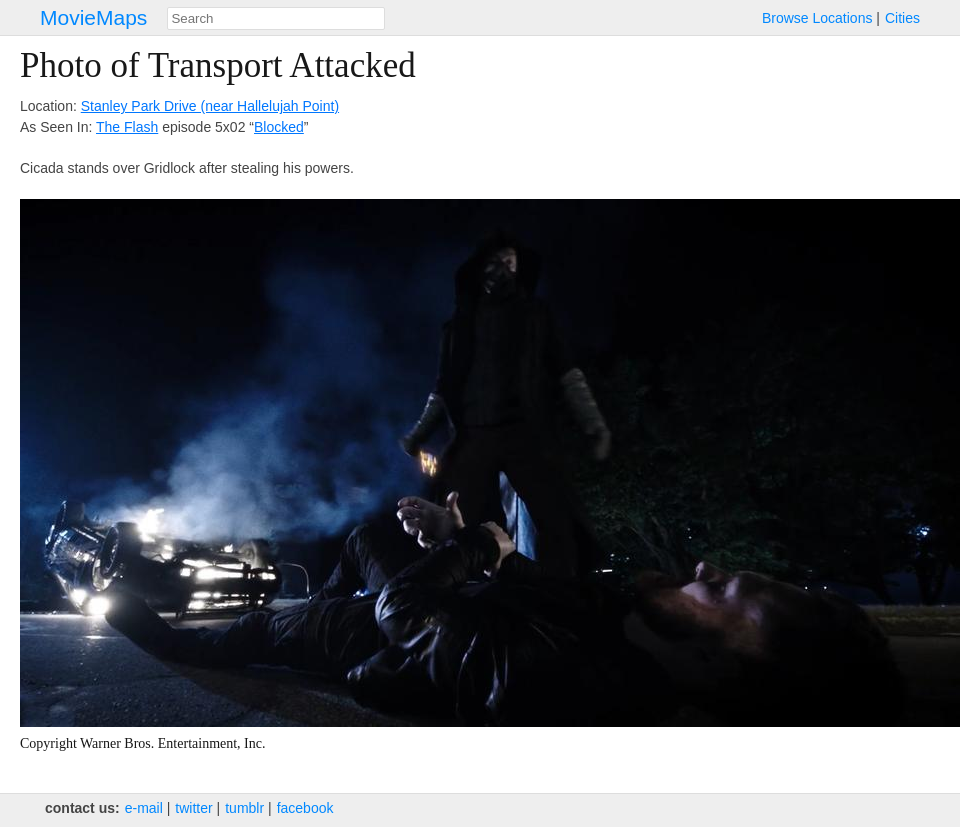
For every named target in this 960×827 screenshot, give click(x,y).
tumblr (244, 808)
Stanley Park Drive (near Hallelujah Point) (210, 106)
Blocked (279, 127)
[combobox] (276, 18)
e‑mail (144, 808)
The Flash (127, 127)
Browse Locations (817, 18)
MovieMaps (93, 17)
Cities (902, 18)
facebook (305, 808)
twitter (193, 808)
